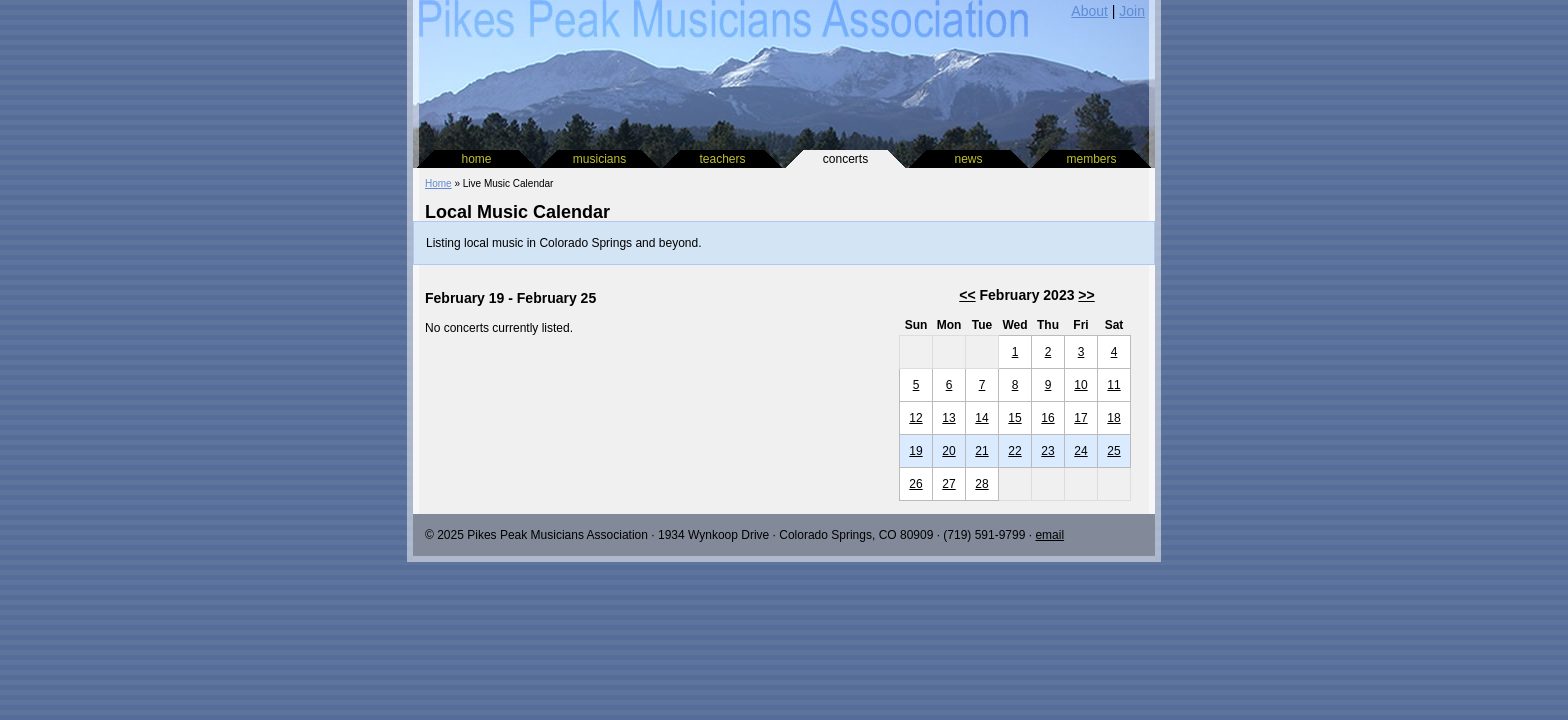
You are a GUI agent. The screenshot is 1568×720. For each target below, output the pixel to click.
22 (1014, 451)
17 (1080, 418)
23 (1047, 451)
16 (1047, 418)
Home (438, 183)
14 (981, 418)
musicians (599, 159)
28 (981, 484)
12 (915, 418)
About (1089, 11)
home (476, 159)
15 (1014, 418)
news (968, 159)
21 (981, 451)
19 (915, 451)
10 (1080, 385)
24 (1080, 451)
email (1049, 535)
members (1091, 159)
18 (1113, 418)
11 (1113, 385)
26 (915, 484)
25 (1113, 451)
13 (948, 418)
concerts (845, 159)
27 (948, 484)
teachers (722, 159)
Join (1132, 11)
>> (1086, 295)
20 (948, 451)
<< (967, 295)
